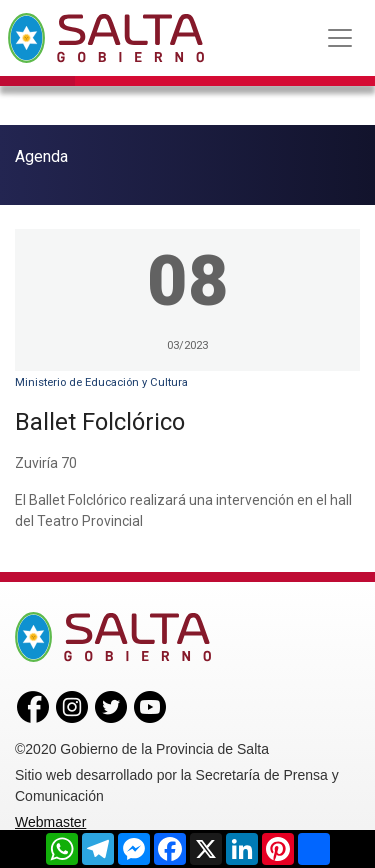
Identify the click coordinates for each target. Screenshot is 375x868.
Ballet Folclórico (100, 422)
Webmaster (50, 822)
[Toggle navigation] (340, 38)
